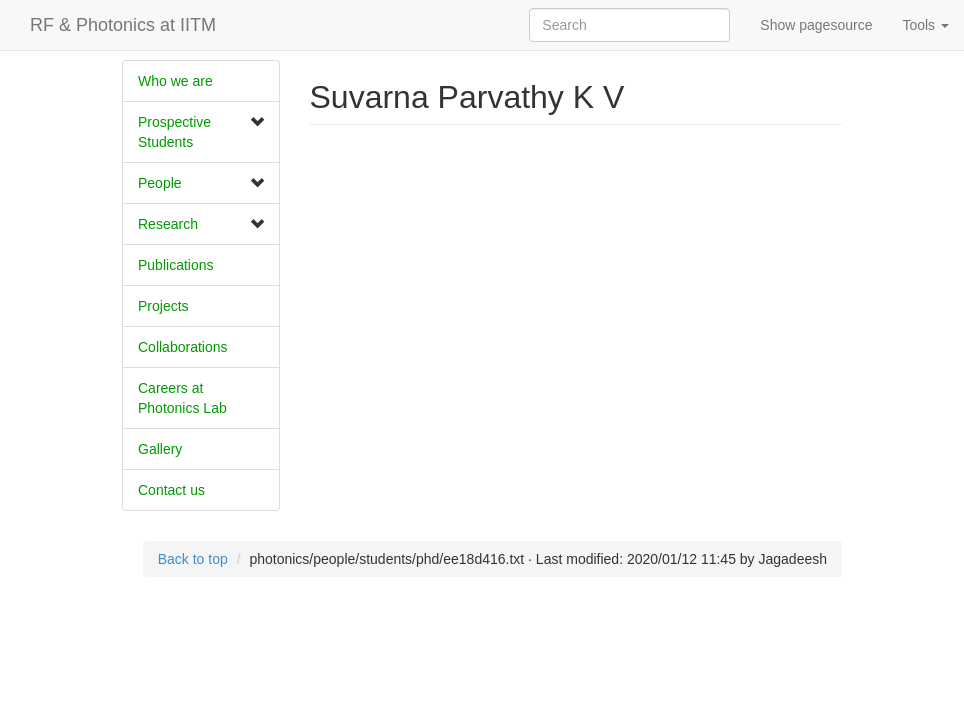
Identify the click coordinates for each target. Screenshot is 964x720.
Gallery (160, 449)
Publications (176, 265)
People (160, 183)
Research (168, 224)
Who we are (175, 81)
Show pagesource (816, 25)
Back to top (193, 559)
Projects (163, 306)
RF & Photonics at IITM (123, 25)
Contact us (171, 490)
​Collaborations (183, 347)
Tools (925, 25)
